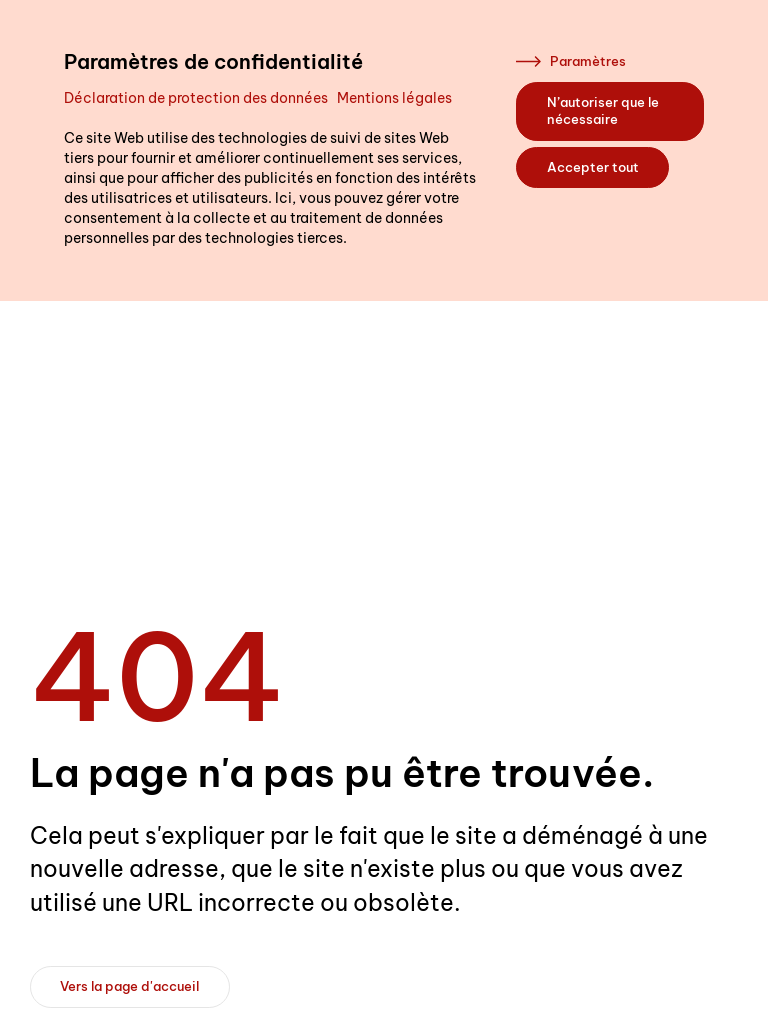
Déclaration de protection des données (196, 98)
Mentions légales (394, 98)
